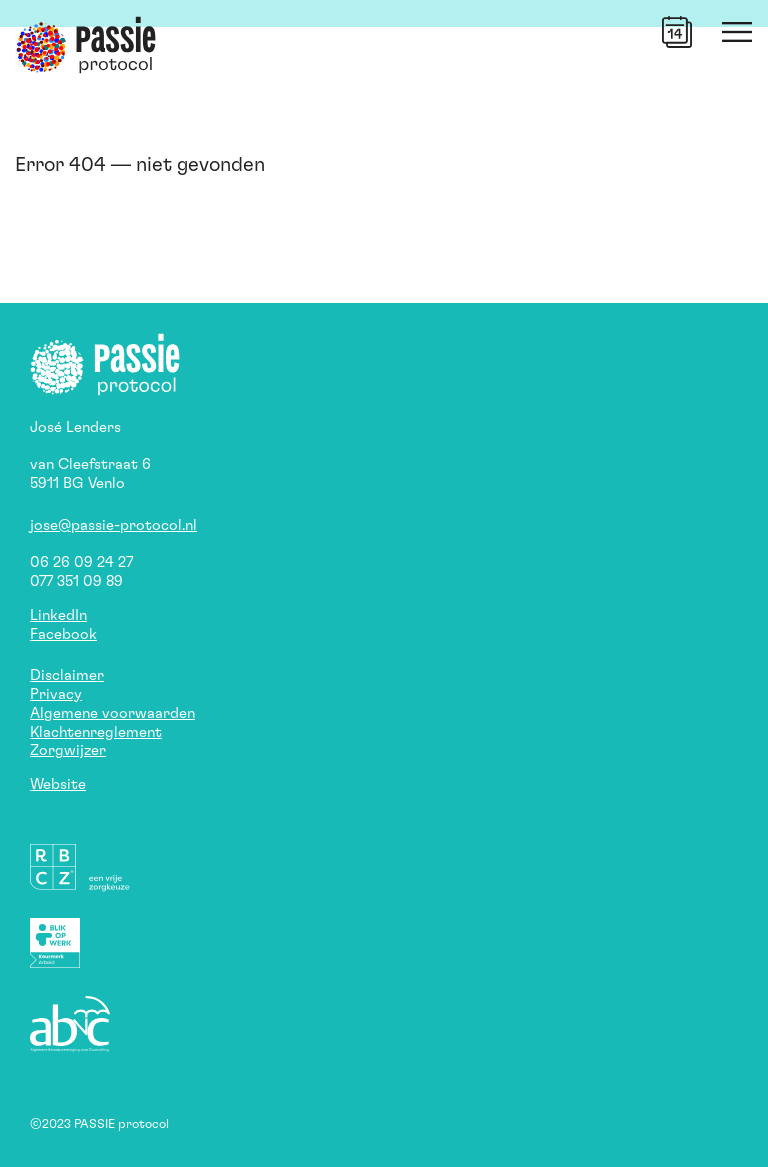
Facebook (63, 634)
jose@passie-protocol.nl (113, 525)
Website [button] (58, 784)
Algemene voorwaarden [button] (112, 713)
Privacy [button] (56, 694)
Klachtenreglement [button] (96, 732)
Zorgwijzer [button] (68, 750)
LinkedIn (58, 615)
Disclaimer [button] (67, 675)
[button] (677, 32)
